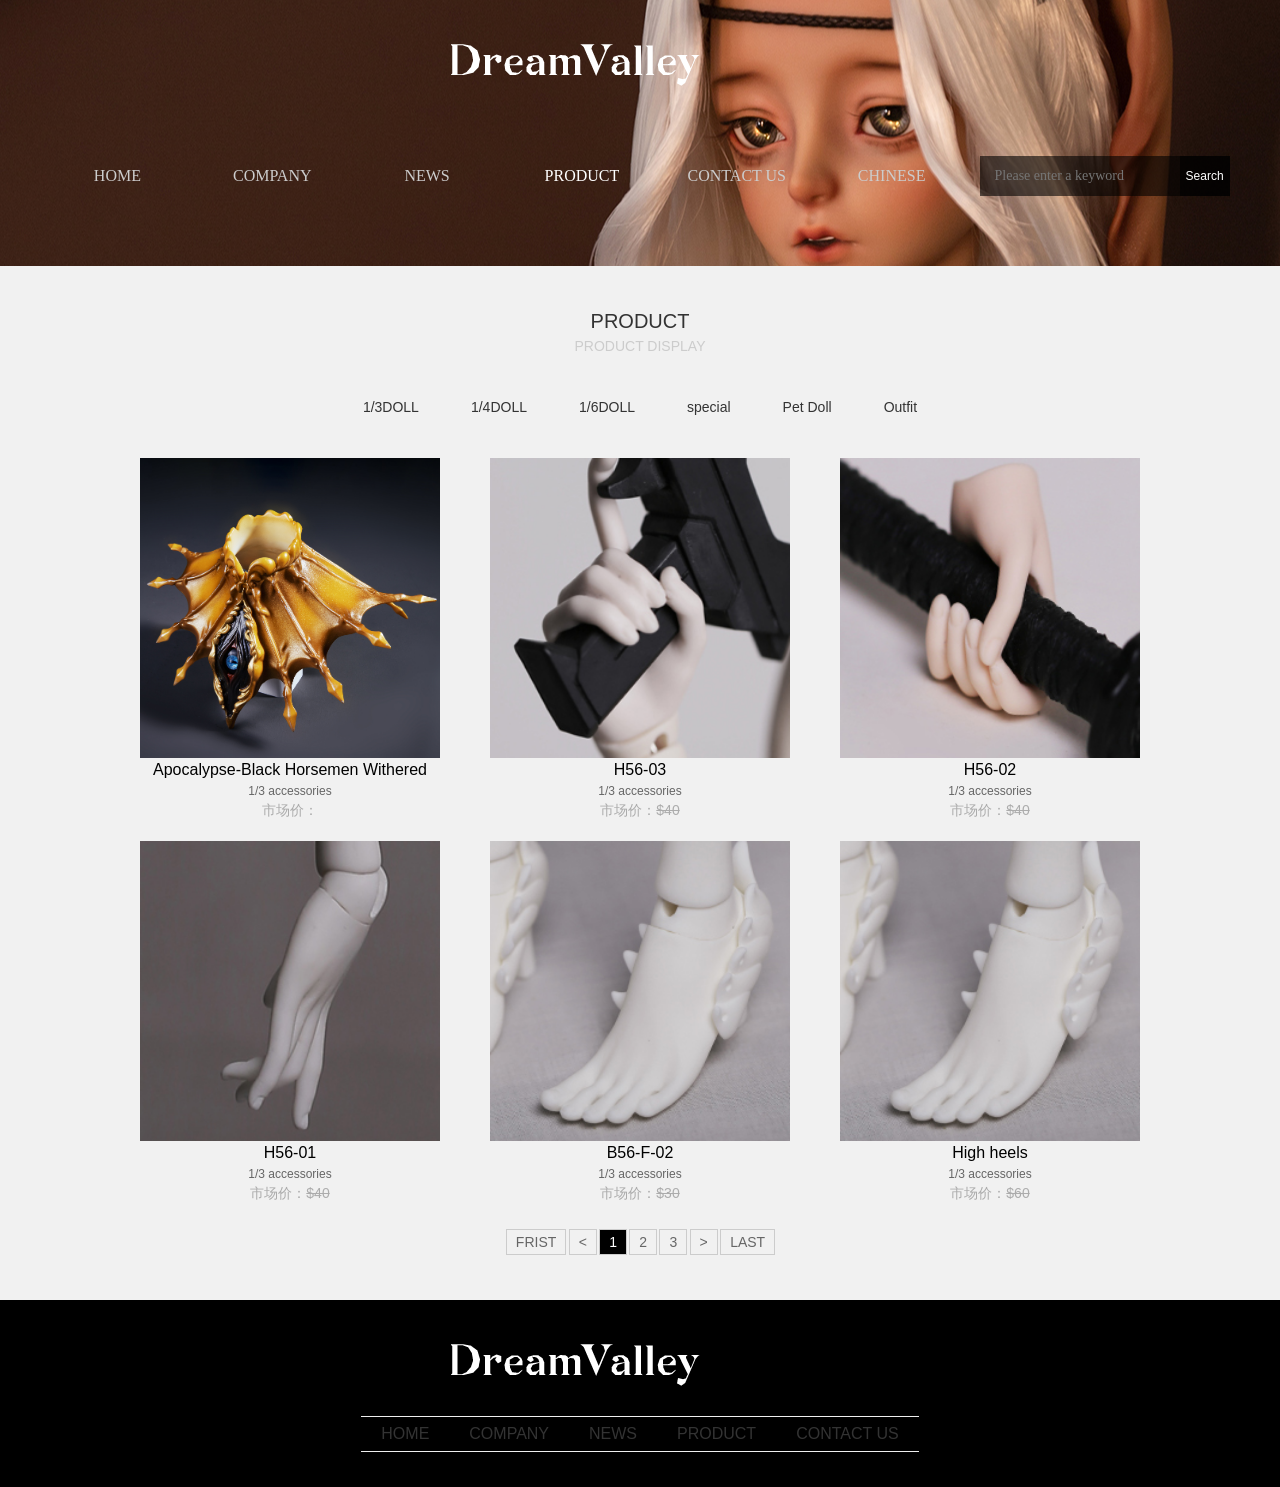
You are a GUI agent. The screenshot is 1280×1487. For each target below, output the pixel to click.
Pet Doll (807, 407)
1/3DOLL (391, 407)
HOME (117, 175)
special (709, 407)
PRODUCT (582, 175)
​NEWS (426, 175)
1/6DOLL (607, 407)
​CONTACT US (737, 175)
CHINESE (892, 175)
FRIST (536, 1242)
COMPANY (272, 175)
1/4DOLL (499, 407)
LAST (747, 1242)
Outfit (900, 407)
